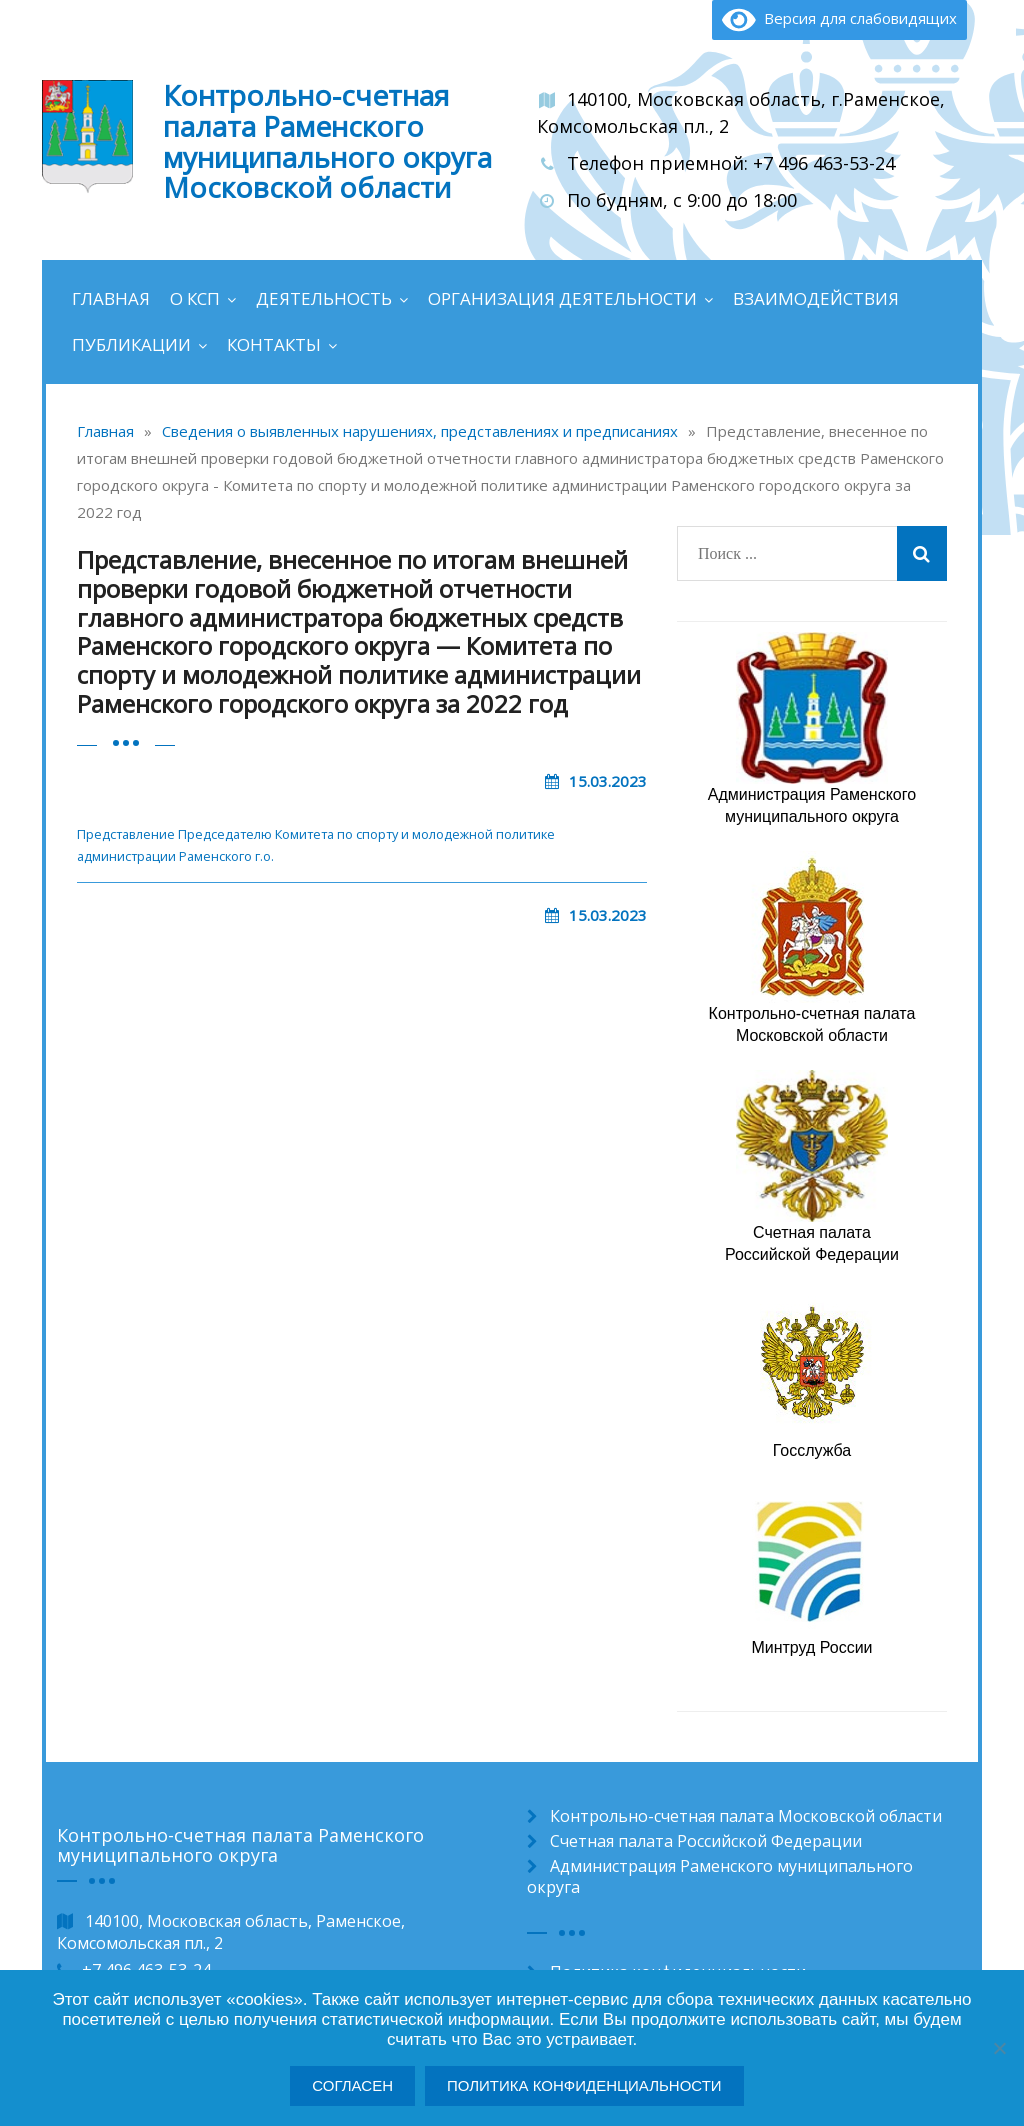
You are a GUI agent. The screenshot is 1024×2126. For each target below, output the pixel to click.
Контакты (274, 344)
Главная (111, 298)
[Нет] (999, 2048)
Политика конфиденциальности (584, 2085)
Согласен (352, 2085)
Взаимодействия (816, 298)
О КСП (195, 298)
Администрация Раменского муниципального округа (720, 1876)
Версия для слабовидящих (839, 18)
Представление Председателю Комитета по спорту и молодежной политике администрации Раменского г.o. (316, 845)
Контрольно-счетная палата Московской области (746, 1816)
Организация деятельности (562, 298)
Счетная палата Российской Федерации (706, 1841)
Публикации (131, 344)
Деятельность (324, 298)
